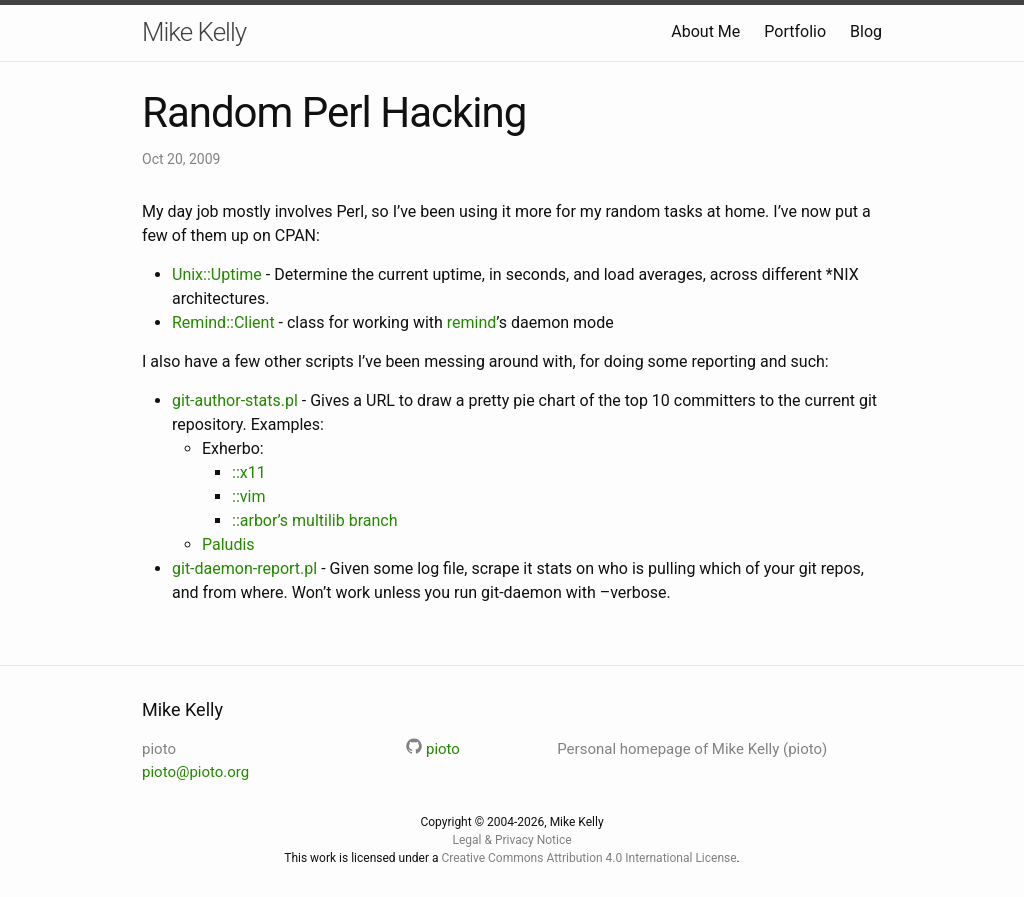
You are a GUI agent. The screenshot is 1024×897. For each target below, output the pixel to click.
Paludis (228, 544)
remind (472, 322)
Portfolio (795, 31)
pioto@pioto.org (195, 772)
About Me (705, 31)
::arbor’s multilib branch (315, 520)
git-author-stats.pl (235, 400)
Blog (866, 31)
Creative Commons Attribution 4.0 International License (588, 858)
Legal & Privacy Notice (511, 840)
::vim (248, 496)
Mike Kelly (194, 32)
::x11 (249, 472)
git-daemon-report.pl (244, 568)
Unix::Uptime (217, 274)
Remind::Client (223, 322)
